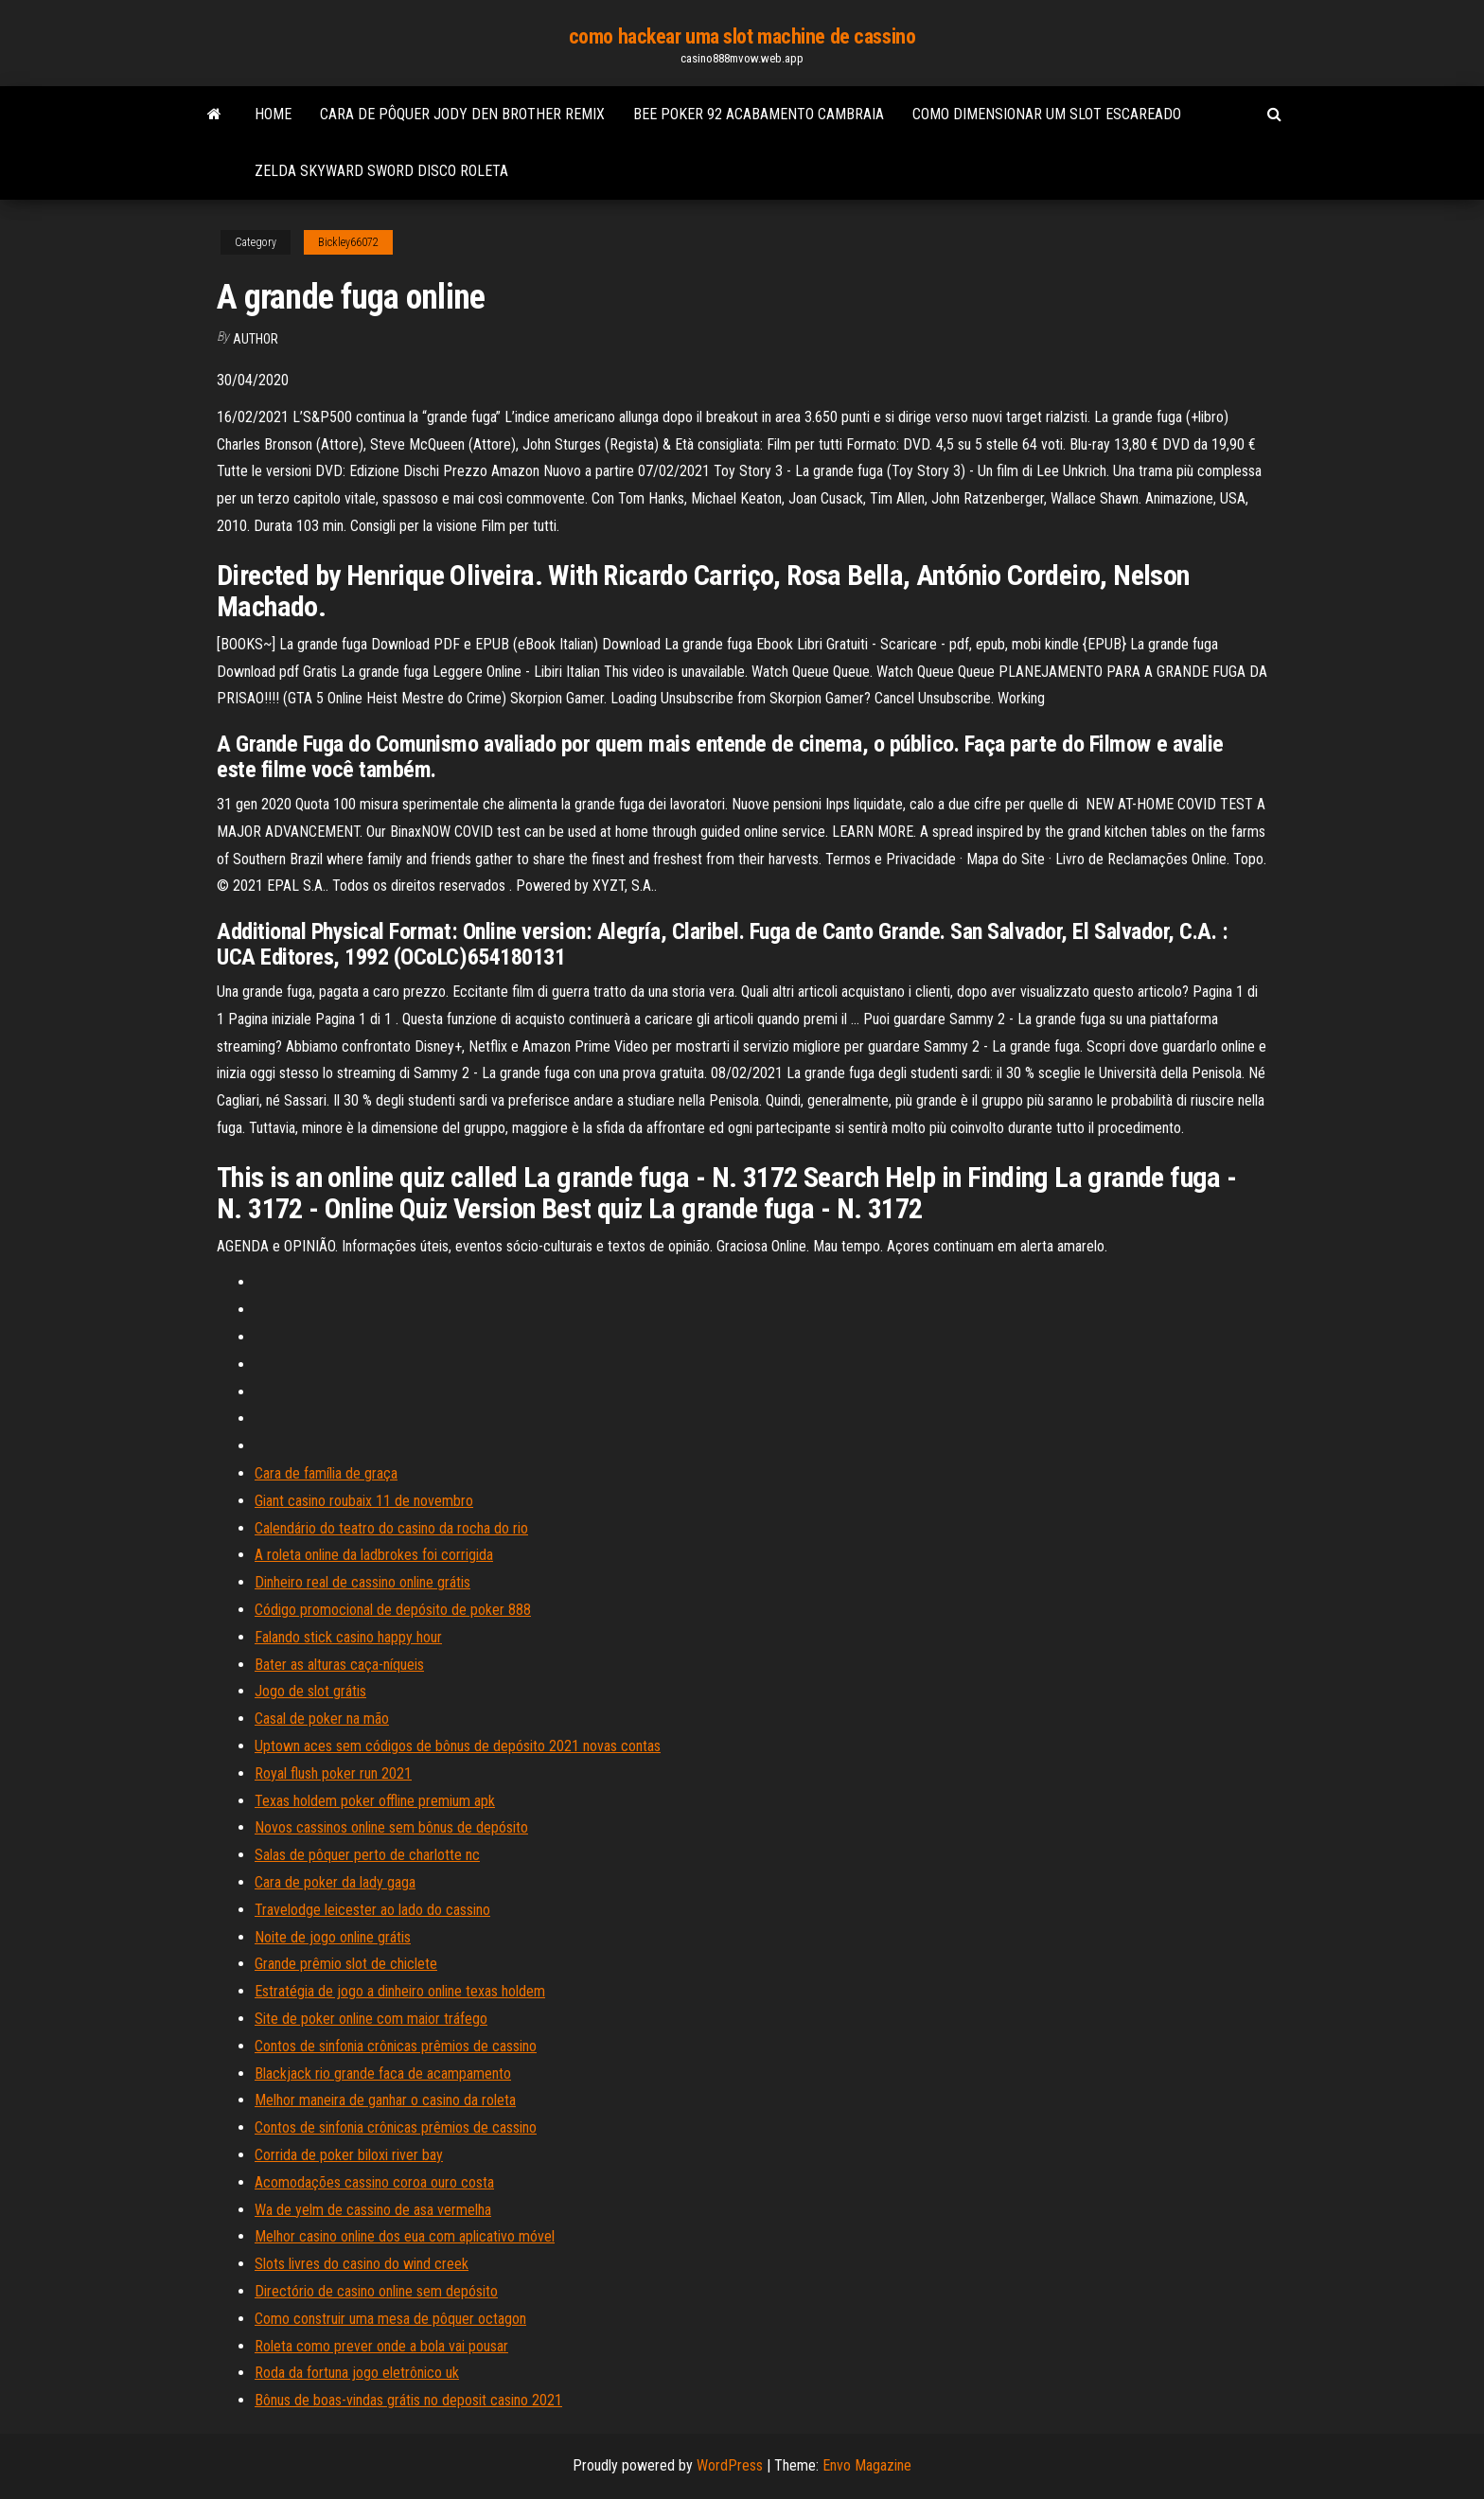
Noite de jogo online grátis (333, 1937)
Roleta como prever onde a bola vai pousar (381, 2346)
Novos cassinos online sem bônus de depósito (391, 1827)
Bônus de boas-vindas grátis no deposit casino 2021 (408, 2400)
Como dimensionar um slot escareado (1046, 114)
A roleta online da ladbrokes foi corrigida (374, 1555)
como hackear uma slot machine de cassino (742, 36)
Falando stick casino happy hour (348, 1637)
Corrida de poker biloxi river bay (349, 2155)
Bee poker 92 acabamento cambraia (758, 114)
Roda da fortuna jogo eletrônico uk (357, 2373)
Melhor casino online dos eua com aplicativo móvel (405, 2236)
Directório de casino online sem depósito (376, 2291)
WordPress (730, 2465)
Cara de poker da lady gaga (335, 1882)
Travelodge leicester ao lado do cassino (372, 1910)
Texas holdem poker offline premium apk (375, 1801)
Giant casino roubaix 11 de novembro (364, 1501)
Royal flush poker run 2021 (333, 1773)
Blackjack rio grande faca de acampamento (383, 2073)
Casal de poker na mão (322, 1719)
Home (273, 114)
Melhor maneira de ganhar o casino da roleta (385, 2100)
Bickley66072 (348, 242)
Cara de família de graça (326, 1473)
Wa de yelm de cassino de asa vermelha (373, 2210)
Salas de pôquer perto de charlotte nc (367, 1855)
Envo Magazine (866, 2465)
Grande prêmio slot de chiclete (346, 1964)
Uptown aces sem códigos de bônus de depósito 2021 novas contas (458, 1746)
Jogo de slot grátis (310, 1691)
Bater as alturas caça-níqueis (339, 1665)
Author (255, 338)
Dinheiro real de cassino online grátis (362, 1582)
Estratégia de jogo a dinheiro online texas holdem (400, 1991)
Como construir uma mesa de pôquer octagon (390, 2319)
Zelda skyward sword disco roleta (381, 171)
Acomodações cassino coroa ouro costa (374, 2182)
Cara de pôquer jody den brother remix (462, 114)
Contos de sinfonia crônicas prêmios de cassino (396, 2046)
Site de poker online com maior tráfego (371, 2019)
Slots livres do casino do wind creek (361, 2264)
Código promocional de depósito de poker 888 (393, 1610)
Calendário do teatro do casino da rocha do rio (391, 1528)
